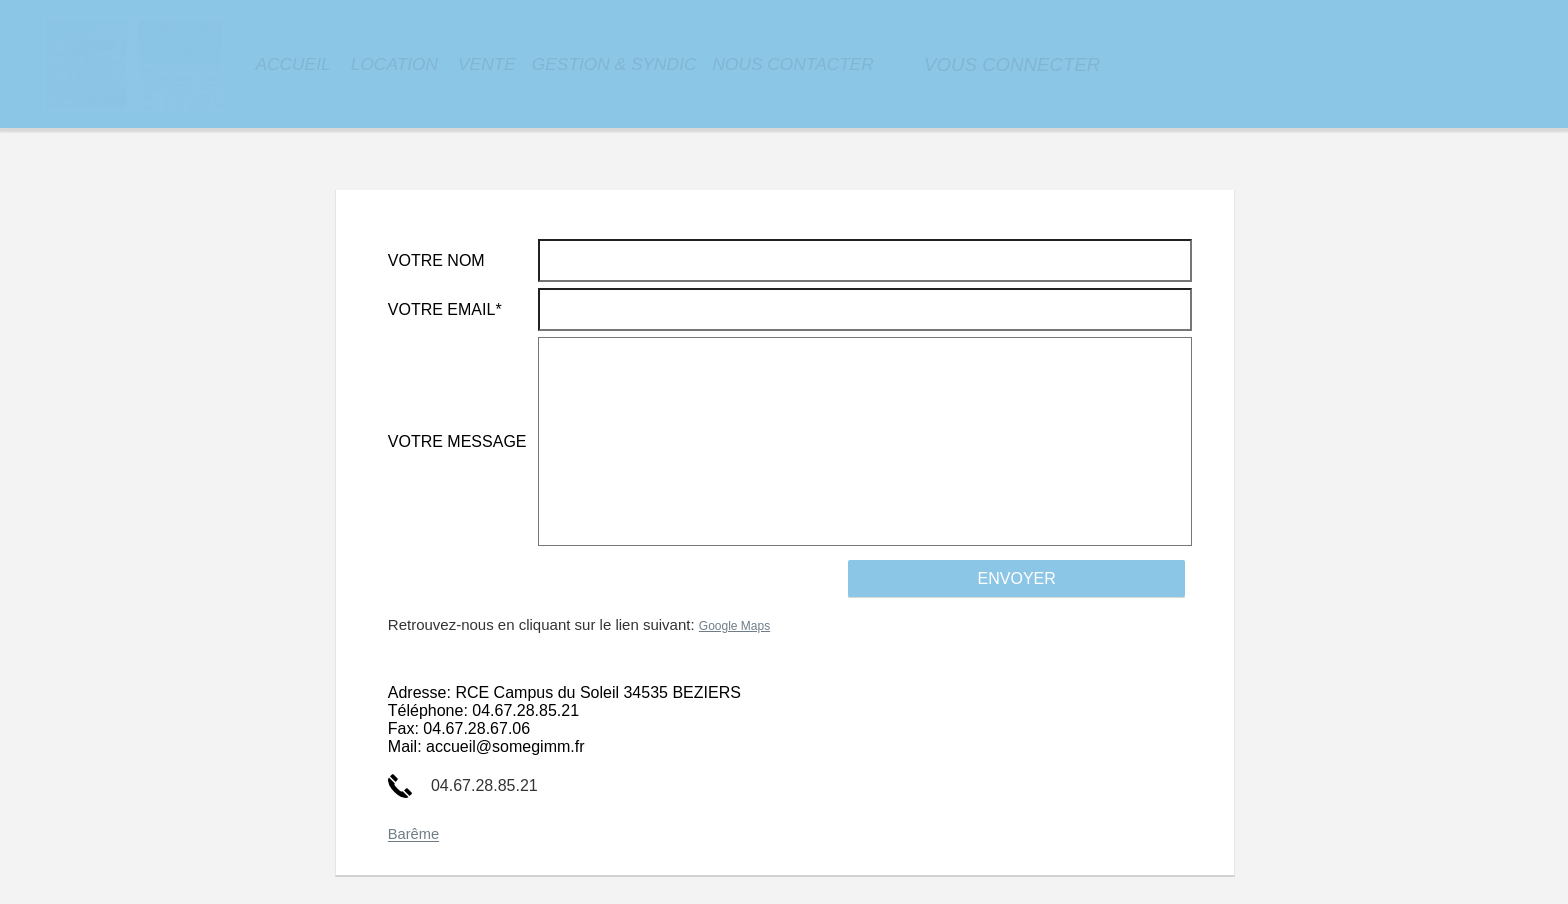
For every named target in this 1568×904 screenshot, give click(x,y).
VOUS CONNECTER (1012, 64)
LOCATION (394, 64)
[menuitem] (292, 64)
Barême (413, 835)
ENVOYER (1017, 578)
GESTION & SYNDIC (614, 64)
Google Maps (734, 626)
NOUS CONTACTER (792, 64)
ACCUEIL (292, 64)
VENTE (487, 64)
